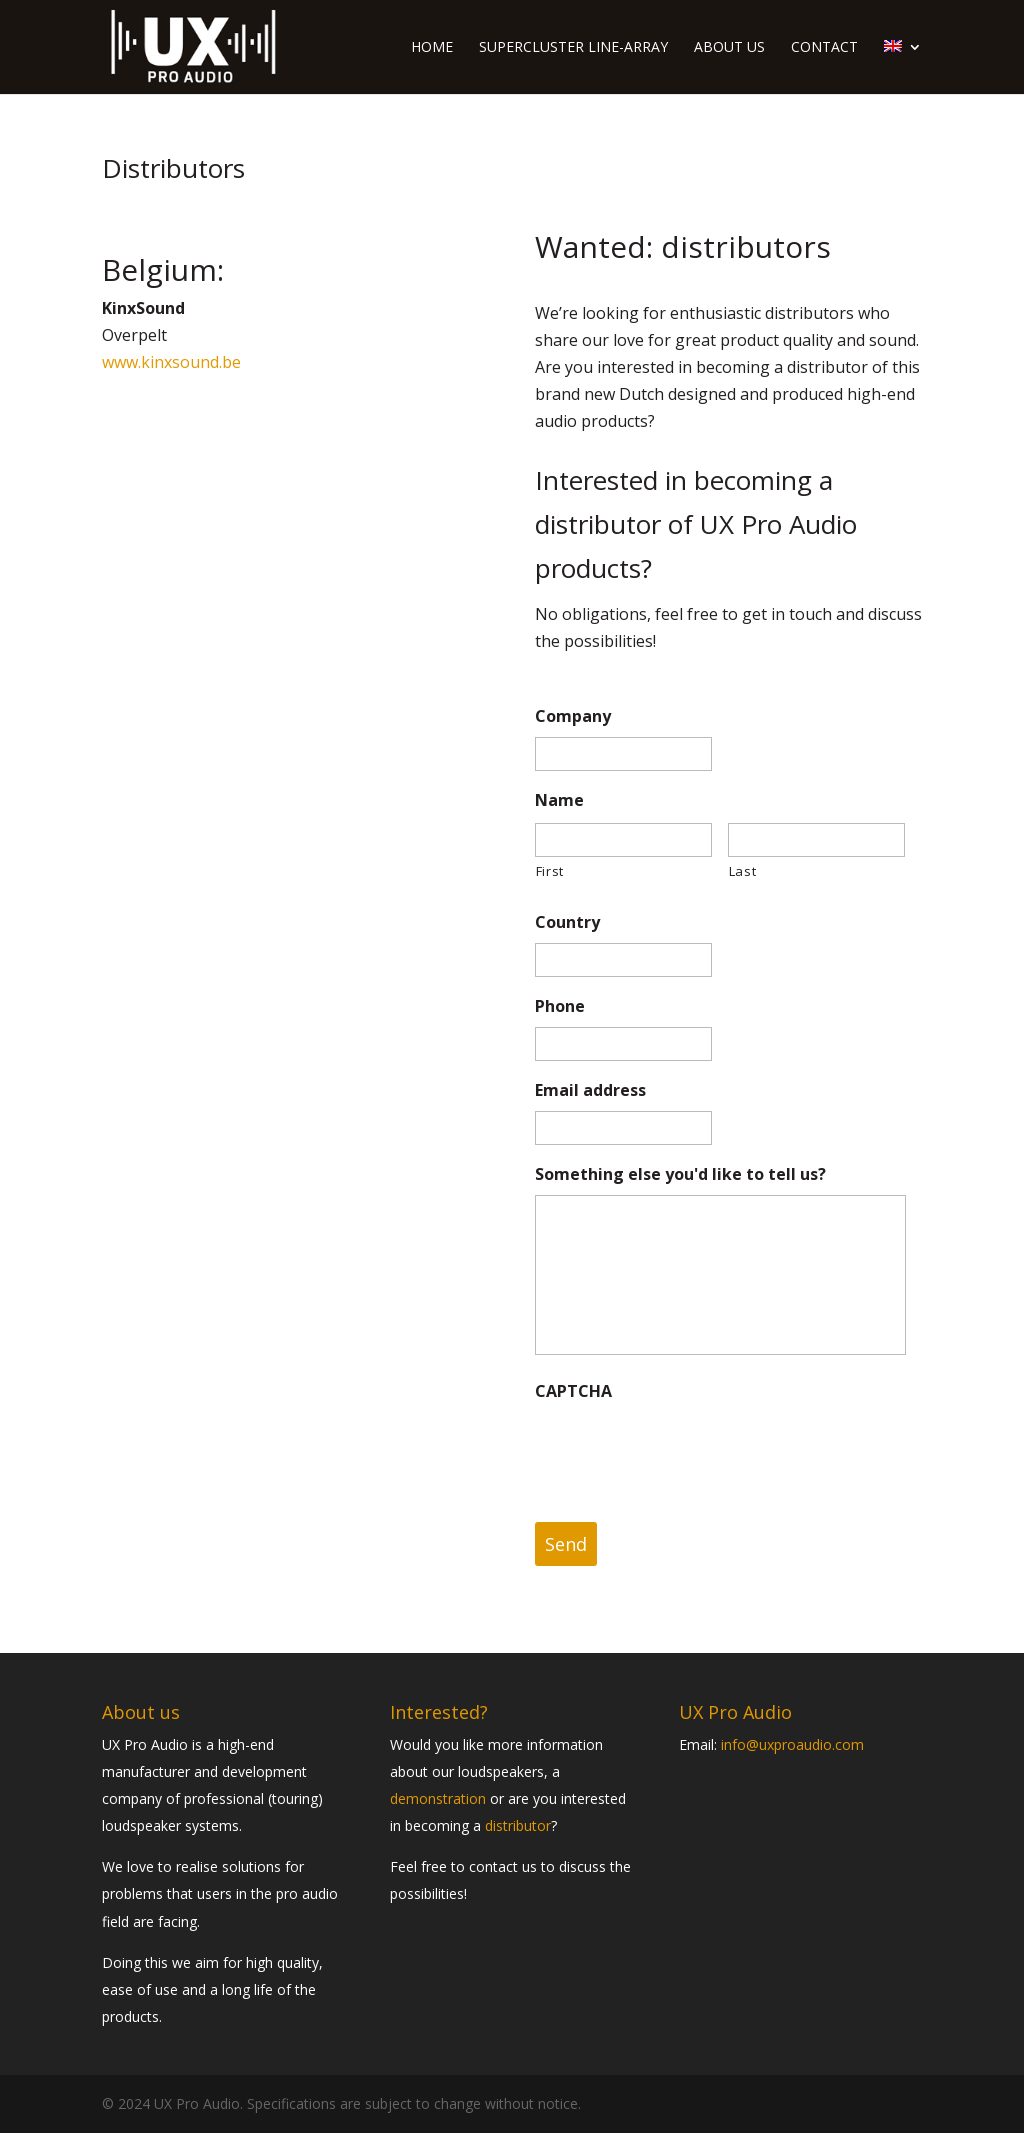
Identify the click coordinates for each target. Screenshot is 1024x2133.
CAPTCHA (573, 1391)
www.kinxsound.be (171, 362)
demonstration (438, 1798)
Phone (560, 1006)
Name (559, 800)
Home (432, 48)
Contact (824, 48)
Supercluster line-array (573, 48)
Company (573, 716)
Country (567, 922)
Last (743, 871)
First (550, 871)
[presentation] (687, 1451)
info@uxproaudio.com (792, 1744)
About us (729, 48)
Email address (590, 1090)
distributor (518, 1825)
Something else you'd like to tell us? (680, 1174)
